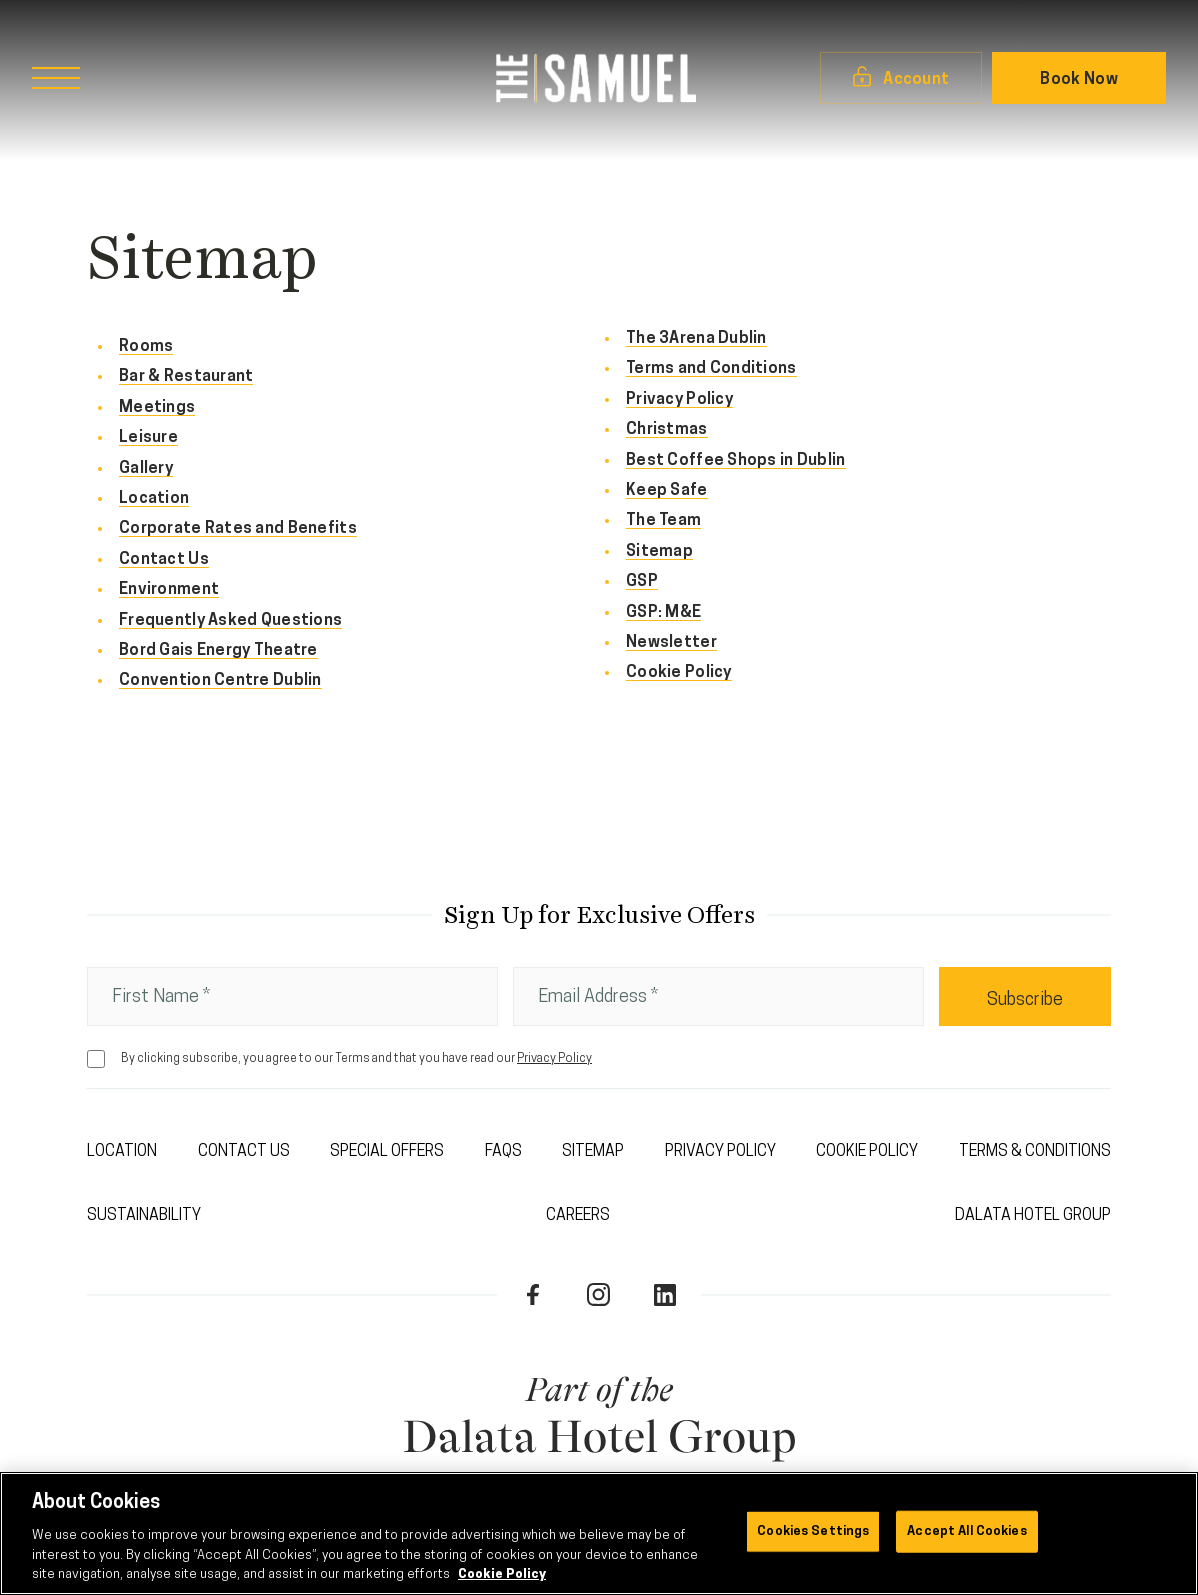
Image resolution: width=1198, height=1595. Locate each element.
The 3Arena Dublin (696, 339)
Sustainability (144, 1216)
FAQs (503, 1152)
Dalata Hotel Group (1033, 1216)
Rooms (146, 347)
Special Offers (387, 1152)
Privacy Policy (679, 400)
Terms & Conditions (1035, 1152)
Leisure (148, 438)
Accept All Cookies (966, 1531)
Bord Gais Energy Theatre (218, 651)
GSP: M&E (663, 613)
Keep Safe (667, 491)
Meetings (157, 408)
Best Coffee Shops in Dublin (736, 461)
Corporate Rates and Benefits (238, 529)
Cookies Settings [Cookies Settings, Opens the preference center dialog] (813, 1531)
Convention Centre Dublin (220, 681)
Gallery (146, 469)
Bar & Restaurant (186, 377)
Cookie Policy (679, 673)
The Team (663, 521)
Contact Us (164, 560)
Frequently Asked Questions (230, 621)
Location (154, 499)
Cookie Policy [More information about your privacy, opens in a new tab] (502, 1574)
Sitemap (659, 552)
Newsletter (671, 643)
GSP (642, 582)
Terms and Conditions (711, 369)
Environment (169, 590)
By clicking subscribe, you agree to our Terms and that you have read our (356, 1059)
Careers (578, 1216)
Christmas (667, 430)
